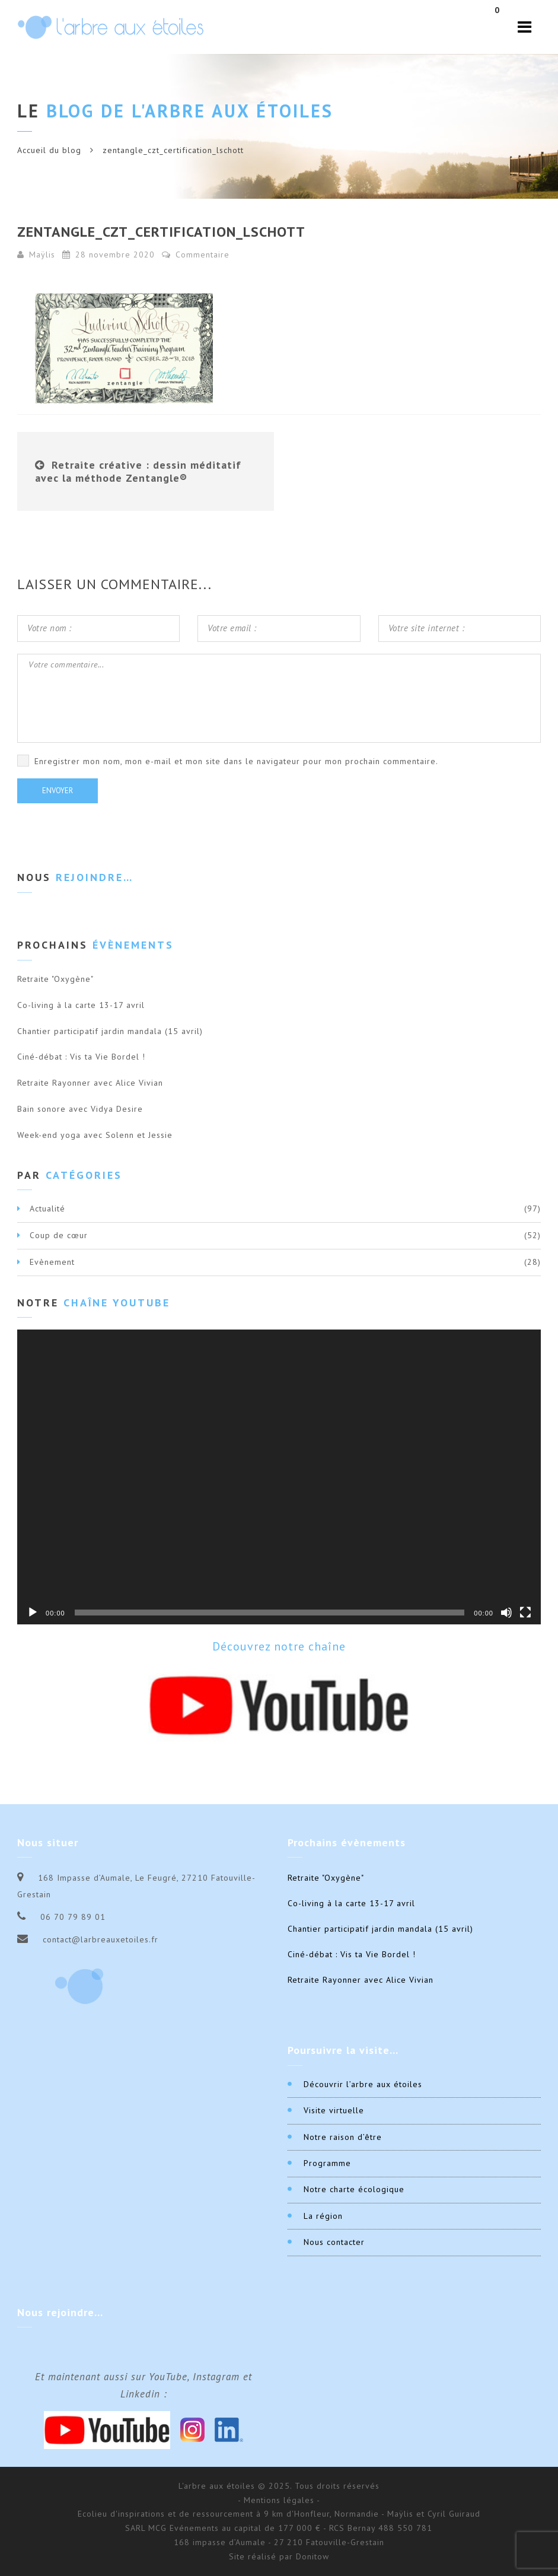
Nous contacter (334, 2242)
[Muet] (506, 1612)
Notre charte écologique (354, 2189)
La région (323, 2216)
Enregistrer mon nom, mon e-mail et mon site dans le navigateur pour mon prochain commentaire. (236, 761)
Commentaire (195, 254)
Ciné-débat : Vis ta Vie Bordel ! (81, 1056)
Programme (327, 2163)
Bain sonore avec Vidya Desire (80, 1108)
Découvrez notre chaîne (279, 1646)
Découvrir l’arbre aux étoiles (363, 2084)
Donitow (312, 2556)
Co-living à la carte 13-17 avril (81, 1005)
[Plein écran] (525, 1612)
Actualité (47, 1208)
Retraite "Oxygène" (55, 979)
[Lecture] (33, 1612)
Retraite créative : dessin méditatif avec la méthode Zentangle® (138, 471)
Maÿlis (42, 254)
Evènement (52, 1262)
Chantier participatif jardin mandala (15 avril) (110, 1031)
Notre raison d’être (343, 2137)
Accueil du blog (49, 150)
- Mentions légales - (279, 2500)
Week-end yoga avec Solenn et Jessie (95, 1135)
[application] (279, 1477)
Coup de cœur (59, 1235)
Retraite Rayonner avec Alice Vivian (90, 1082)
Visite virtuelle (334, 2110)
